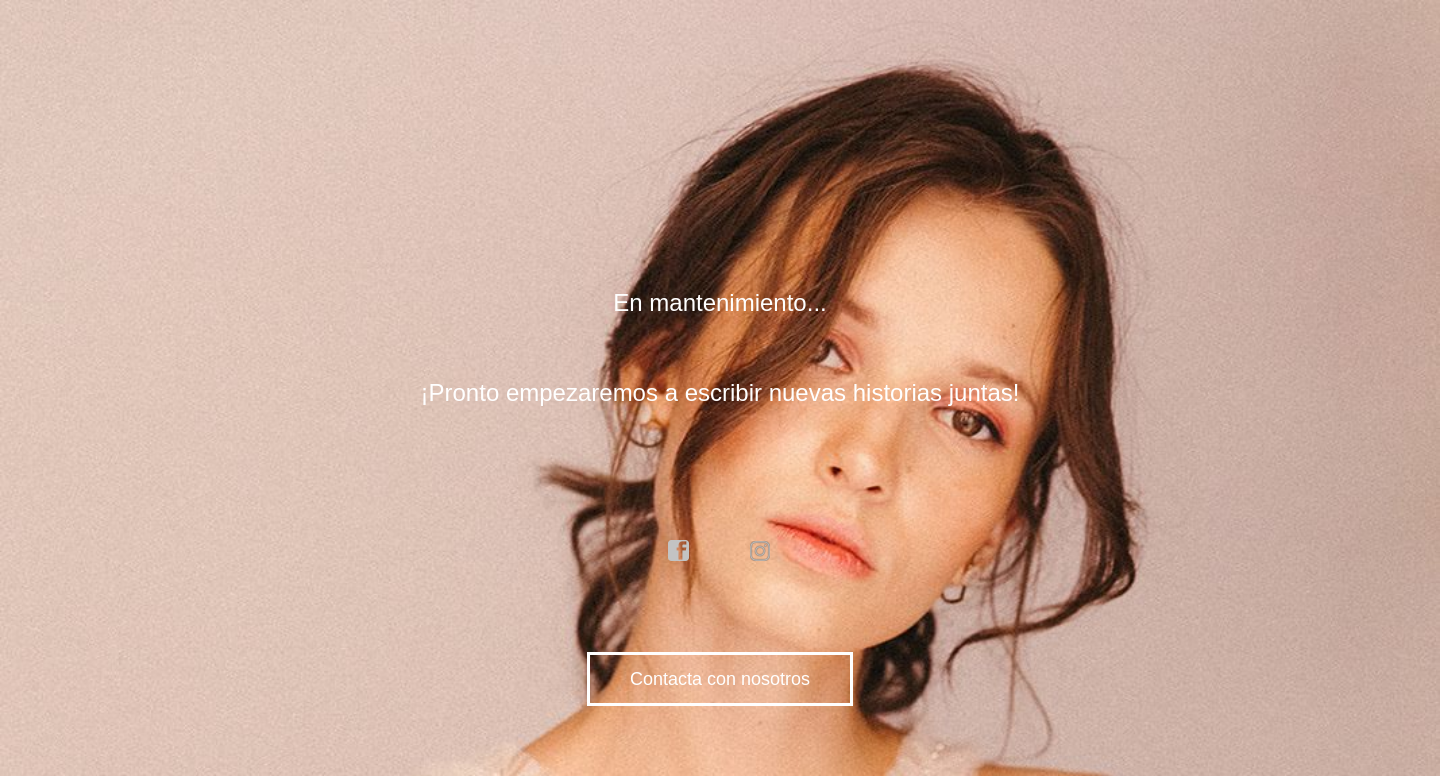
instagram (761, 551)
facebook (679, 551)
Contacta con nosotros (720, 679)
